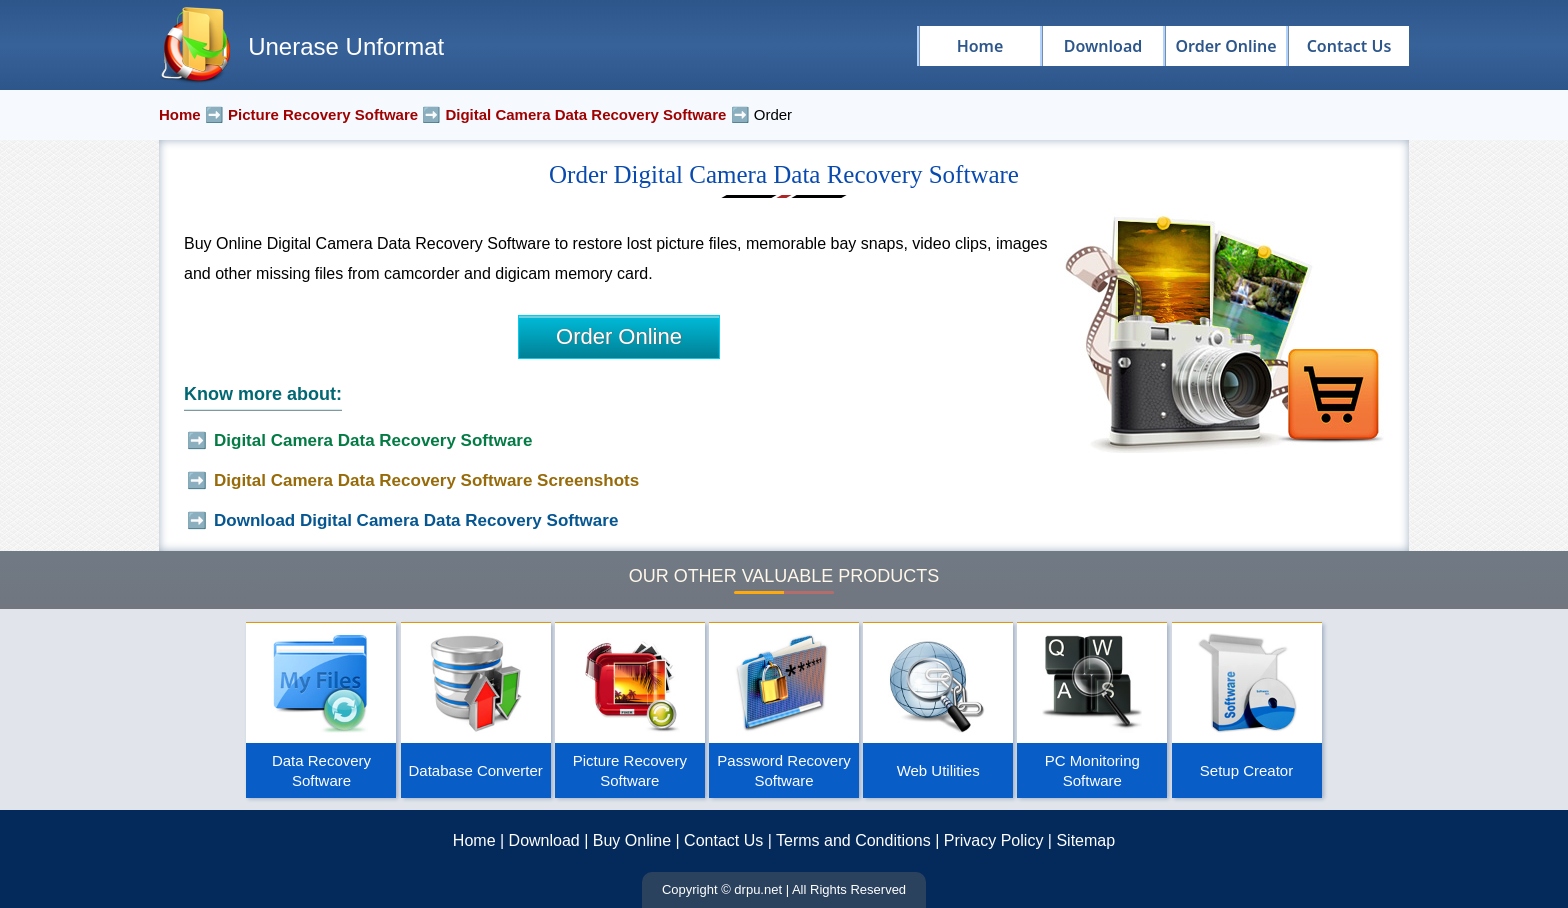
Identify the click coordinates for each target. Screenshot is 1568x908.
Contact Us (723, 840)
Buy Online (632, 840)
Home (474, 840)
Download (544, 840)
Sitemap (1085, 840)
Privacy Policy (994, 840)
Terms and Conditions (853, 840)
